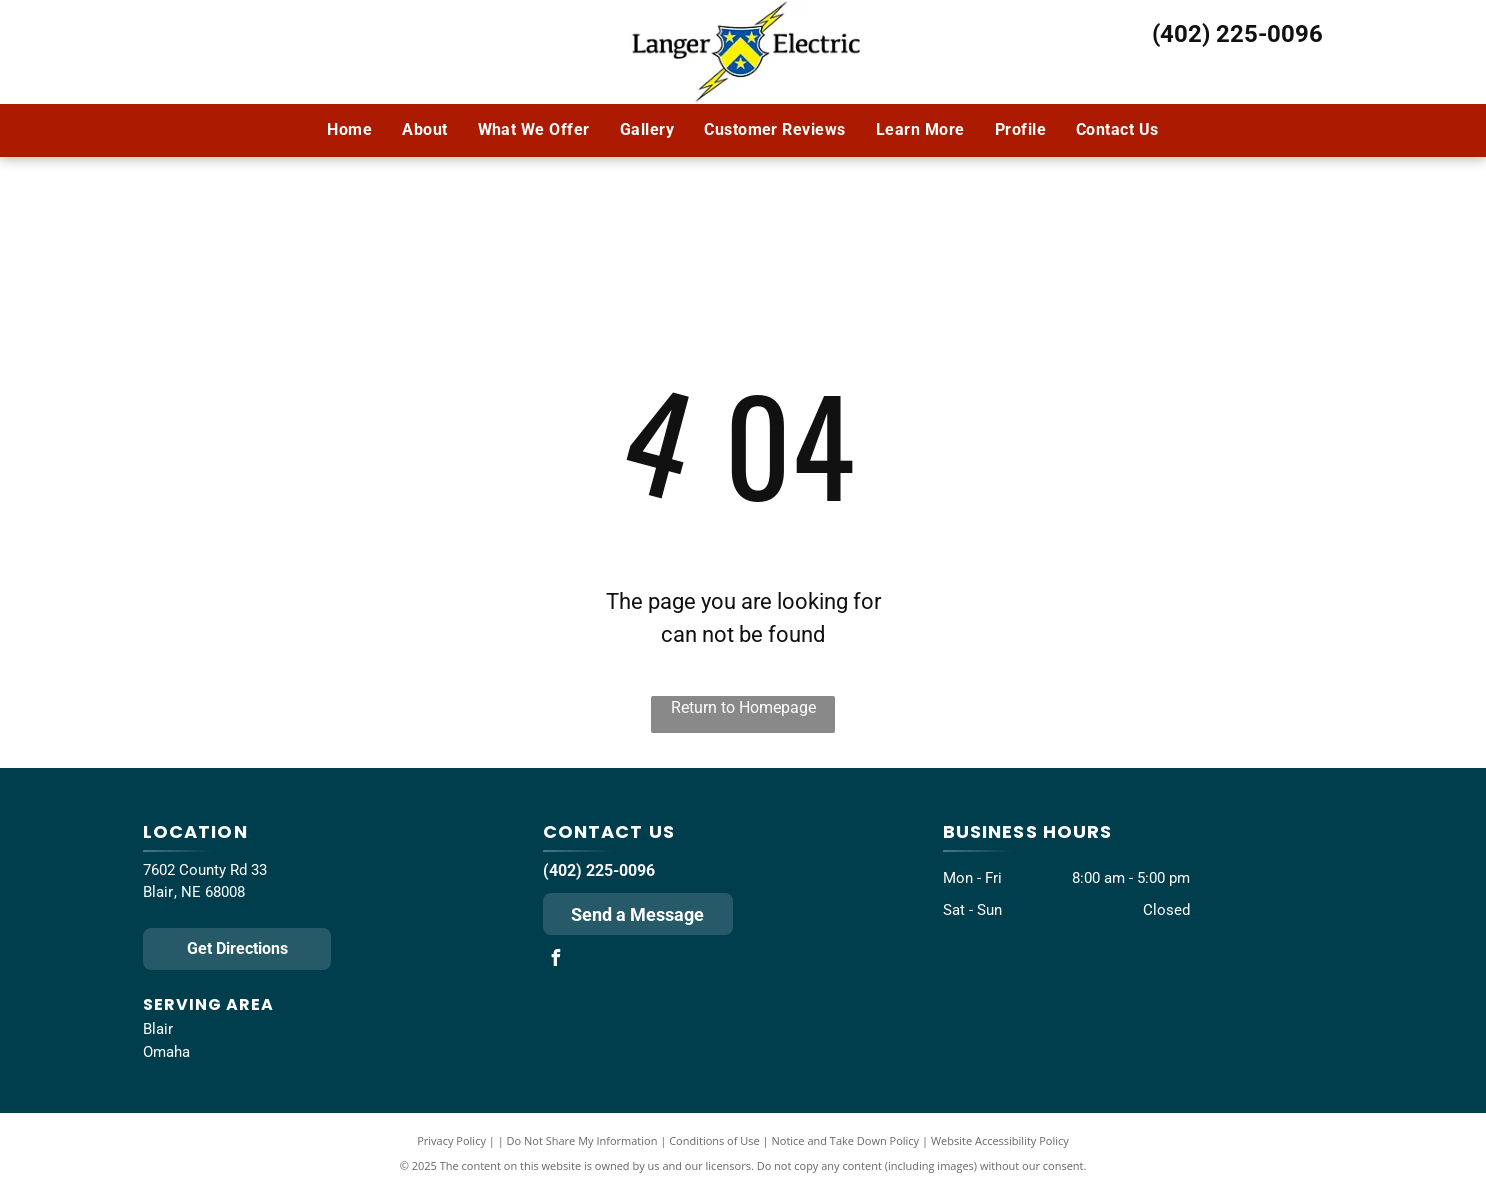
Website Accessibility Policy (1000, 1140)
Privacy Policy (451, 1140)
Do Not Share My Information (582, 1140)
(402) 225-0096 (1237, 34)
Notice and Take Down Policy (846, 1140)
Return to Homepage (743, 707)
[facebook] (556, 960)
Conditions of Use (714, 1140)
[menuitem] (349, 130)
